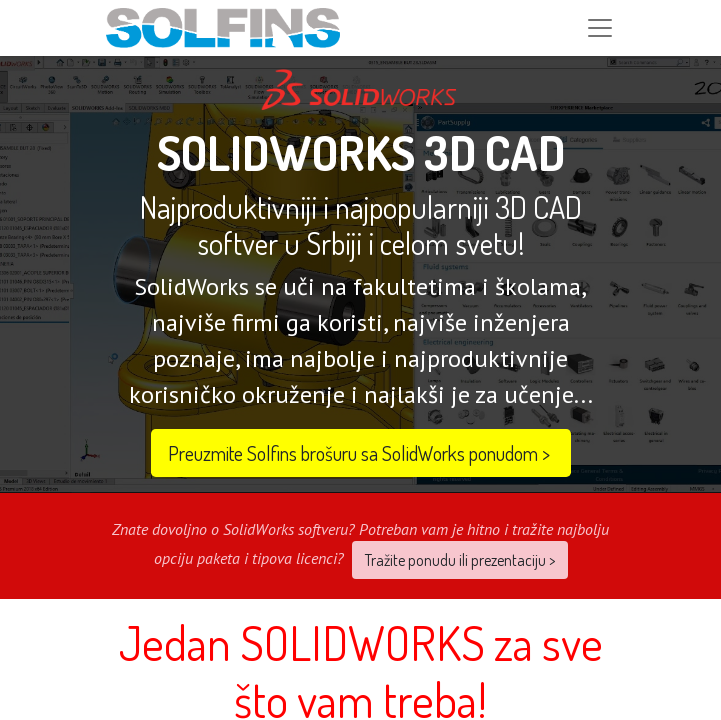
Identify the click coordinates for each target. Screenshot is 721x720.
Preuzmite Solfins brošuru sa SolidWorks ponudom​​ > (361, 453)
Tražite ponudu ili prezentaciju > (460, 560)
